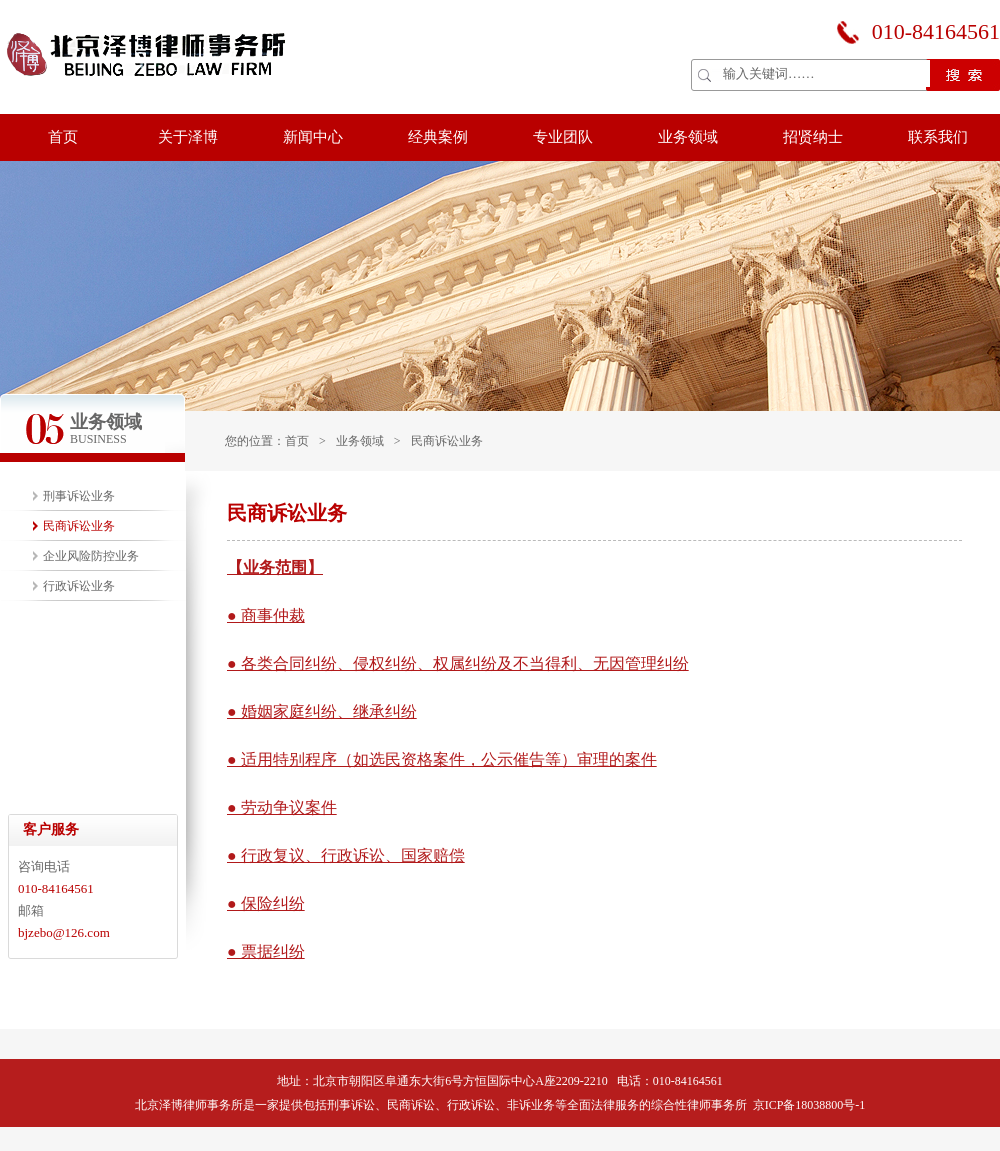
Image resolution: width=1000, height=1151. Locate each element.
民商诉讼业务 (447, 441)
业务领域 (360, 441)
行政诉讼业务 (79, 586)
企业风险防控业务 (91, 556)
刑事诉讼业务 (79, 496)
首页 (297, 441)
